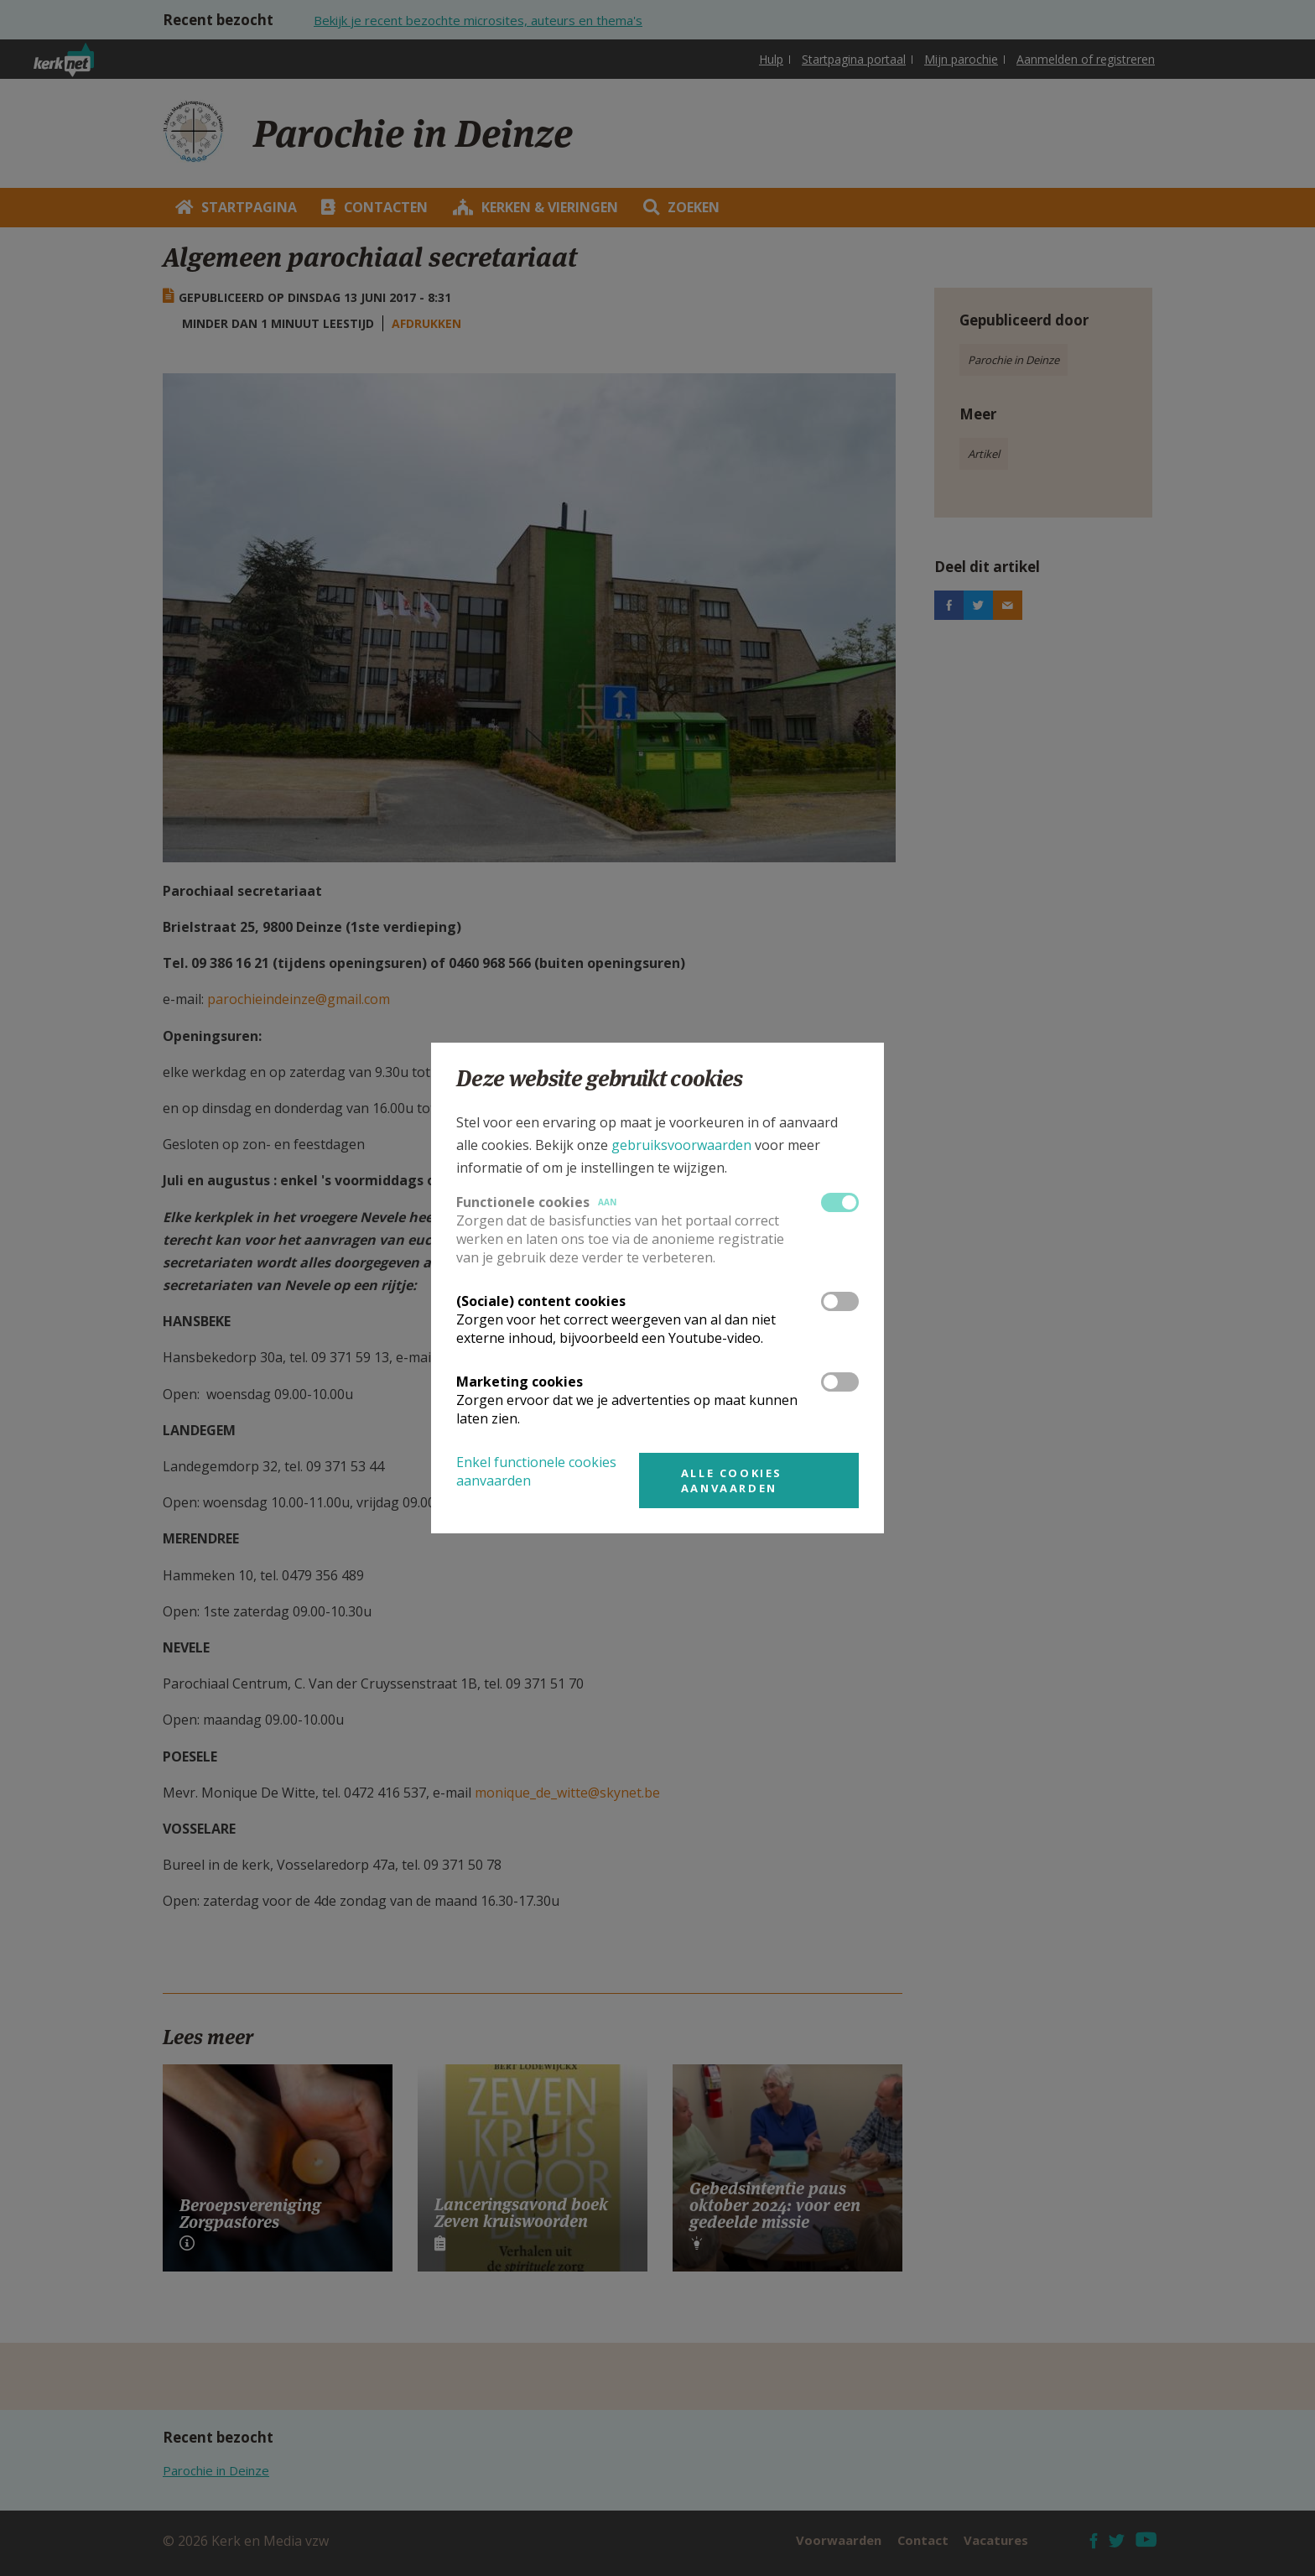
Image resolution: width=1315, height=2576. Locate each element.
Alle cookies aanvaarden (731, 1480)
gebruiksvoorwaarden (681, 1145)
